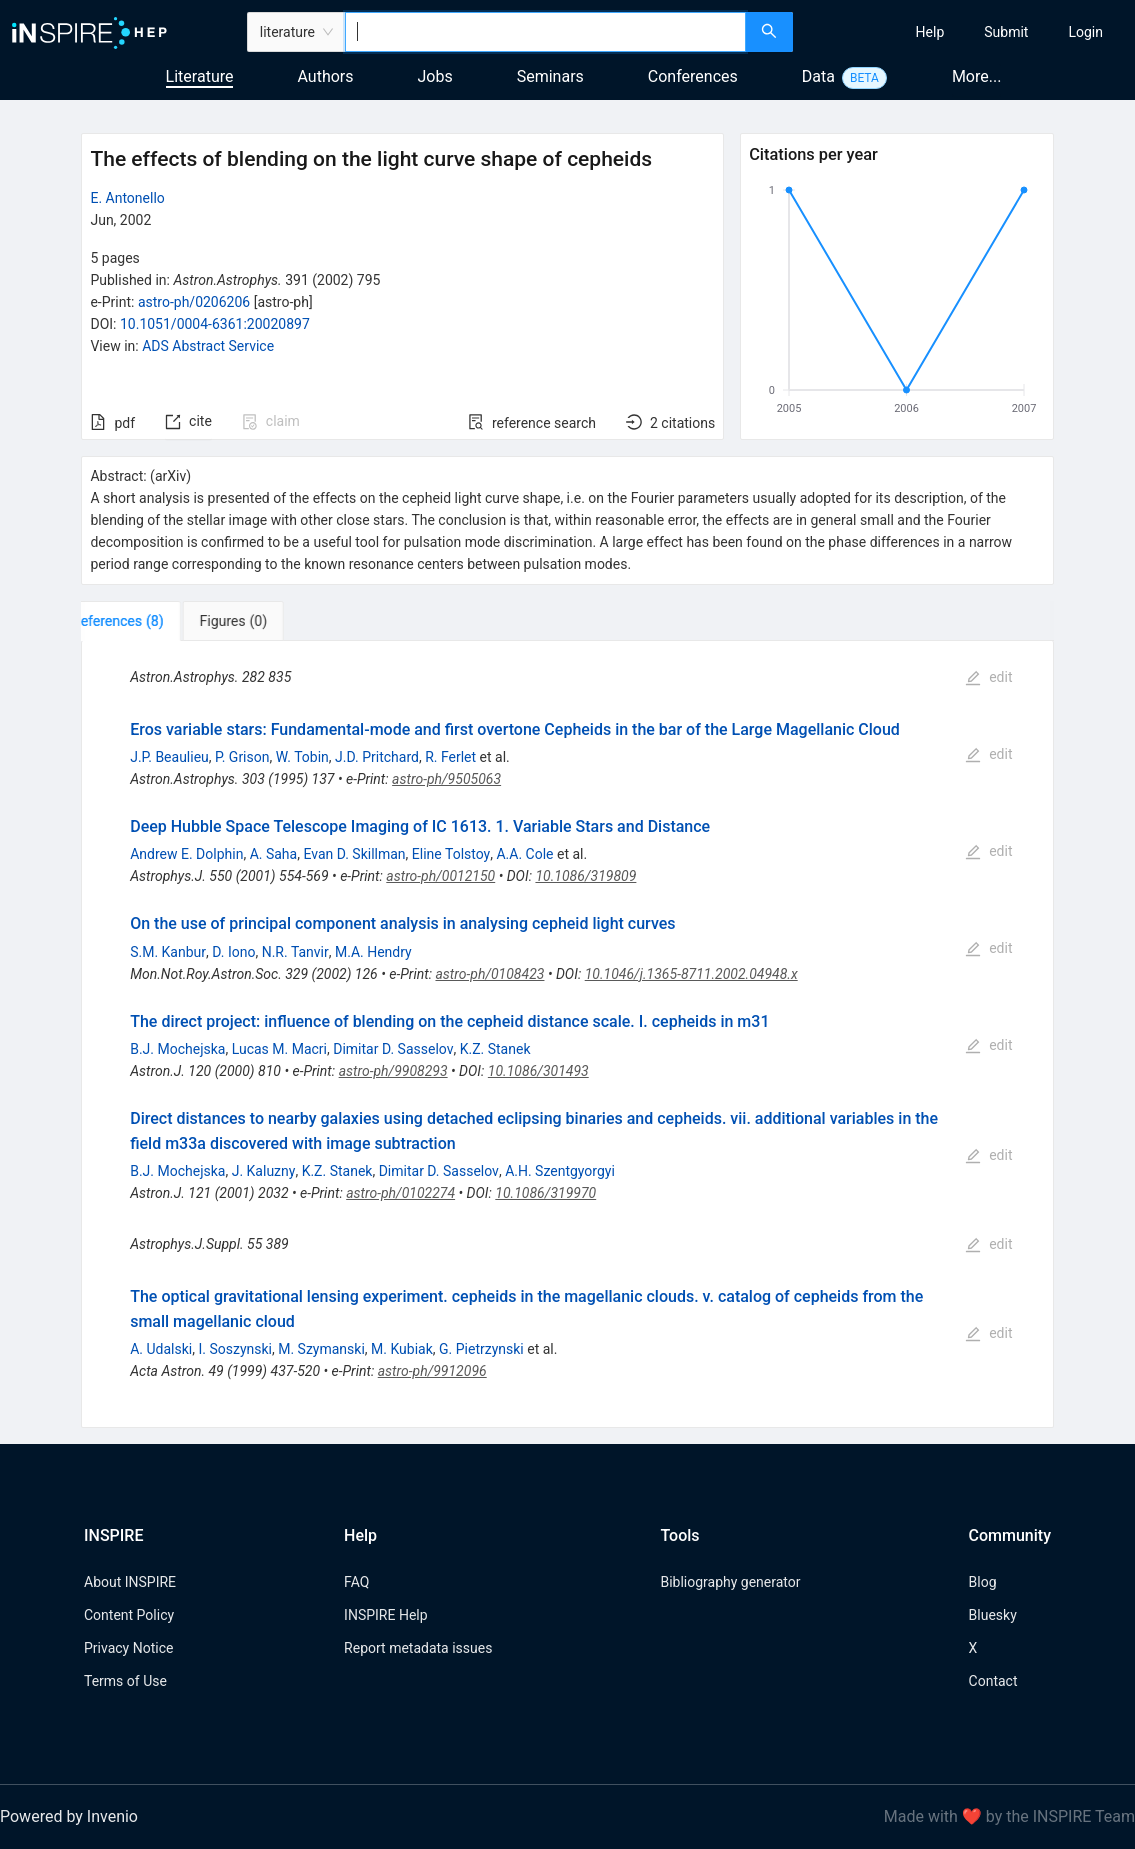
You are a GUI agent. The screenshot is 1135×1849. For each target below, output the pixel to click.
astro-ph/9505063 (446, 779)
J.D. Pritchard (377, 757)
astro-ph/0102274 (400, 1193)
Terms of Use (125, 1681)
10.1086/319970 (545, 1193)
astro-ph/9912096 (432, 1371)
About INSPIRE (130, 1582)
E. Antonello (127, 198)
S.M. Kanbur (168, 952)
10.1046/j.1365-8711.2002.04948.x (691, 974)
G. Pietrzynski (481, 1349)
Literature (200, 76)
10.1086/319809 (585, 876)
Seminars (550, 76)
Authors (325, 76)
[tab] (143, 621)
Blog (983, 1582)
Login (1085, 32)
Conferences (693, 76)
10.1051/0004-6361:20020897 (215, 324)
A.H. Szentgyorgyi (560, 1171)
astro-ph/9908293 (393, 1071)
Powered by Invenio (69, 1816)
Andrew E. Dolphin (186, 854)
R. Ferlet (450, 757)
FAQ (356, 1582)
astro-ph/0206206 (194, 302)
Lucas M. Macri (279, 1049)
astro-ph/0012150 (440, 876)
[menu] (966, 32)
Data (818, 76)
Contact (993, 1681)
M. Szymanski (321, 1349)
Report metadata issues (418, 1648)
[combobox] (545, 32)
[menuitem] (930, 32)
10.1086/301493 (538, 1071)
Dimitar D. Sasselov (393, 1049)
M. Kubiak (402, 1349)
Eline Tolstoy (451, 854)
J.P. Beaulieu (169, 757)
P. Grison (242, 757)
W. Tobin (302, 757)
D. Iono (233, 952)
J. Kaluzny (264, 1171)
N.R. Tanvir (295, 952)
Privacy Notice (128, 1648)
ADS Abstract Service (208, 346)
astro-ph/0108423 (489, 974)
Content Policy (129, 1615)
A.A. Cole (524, 854)
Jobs (435, 76)
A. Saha (274, 854)
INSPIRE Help (385, 1615)
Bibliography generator (730, 1582)
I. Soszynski (235, 1349)
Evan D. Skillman (354, 854)
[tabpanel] (567, 1034)
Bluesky (993, 1615)
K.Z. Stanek (495, 1049)
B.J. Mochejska (177, 1049)
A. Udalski (161, 1349)
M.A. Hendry (373, 952)
